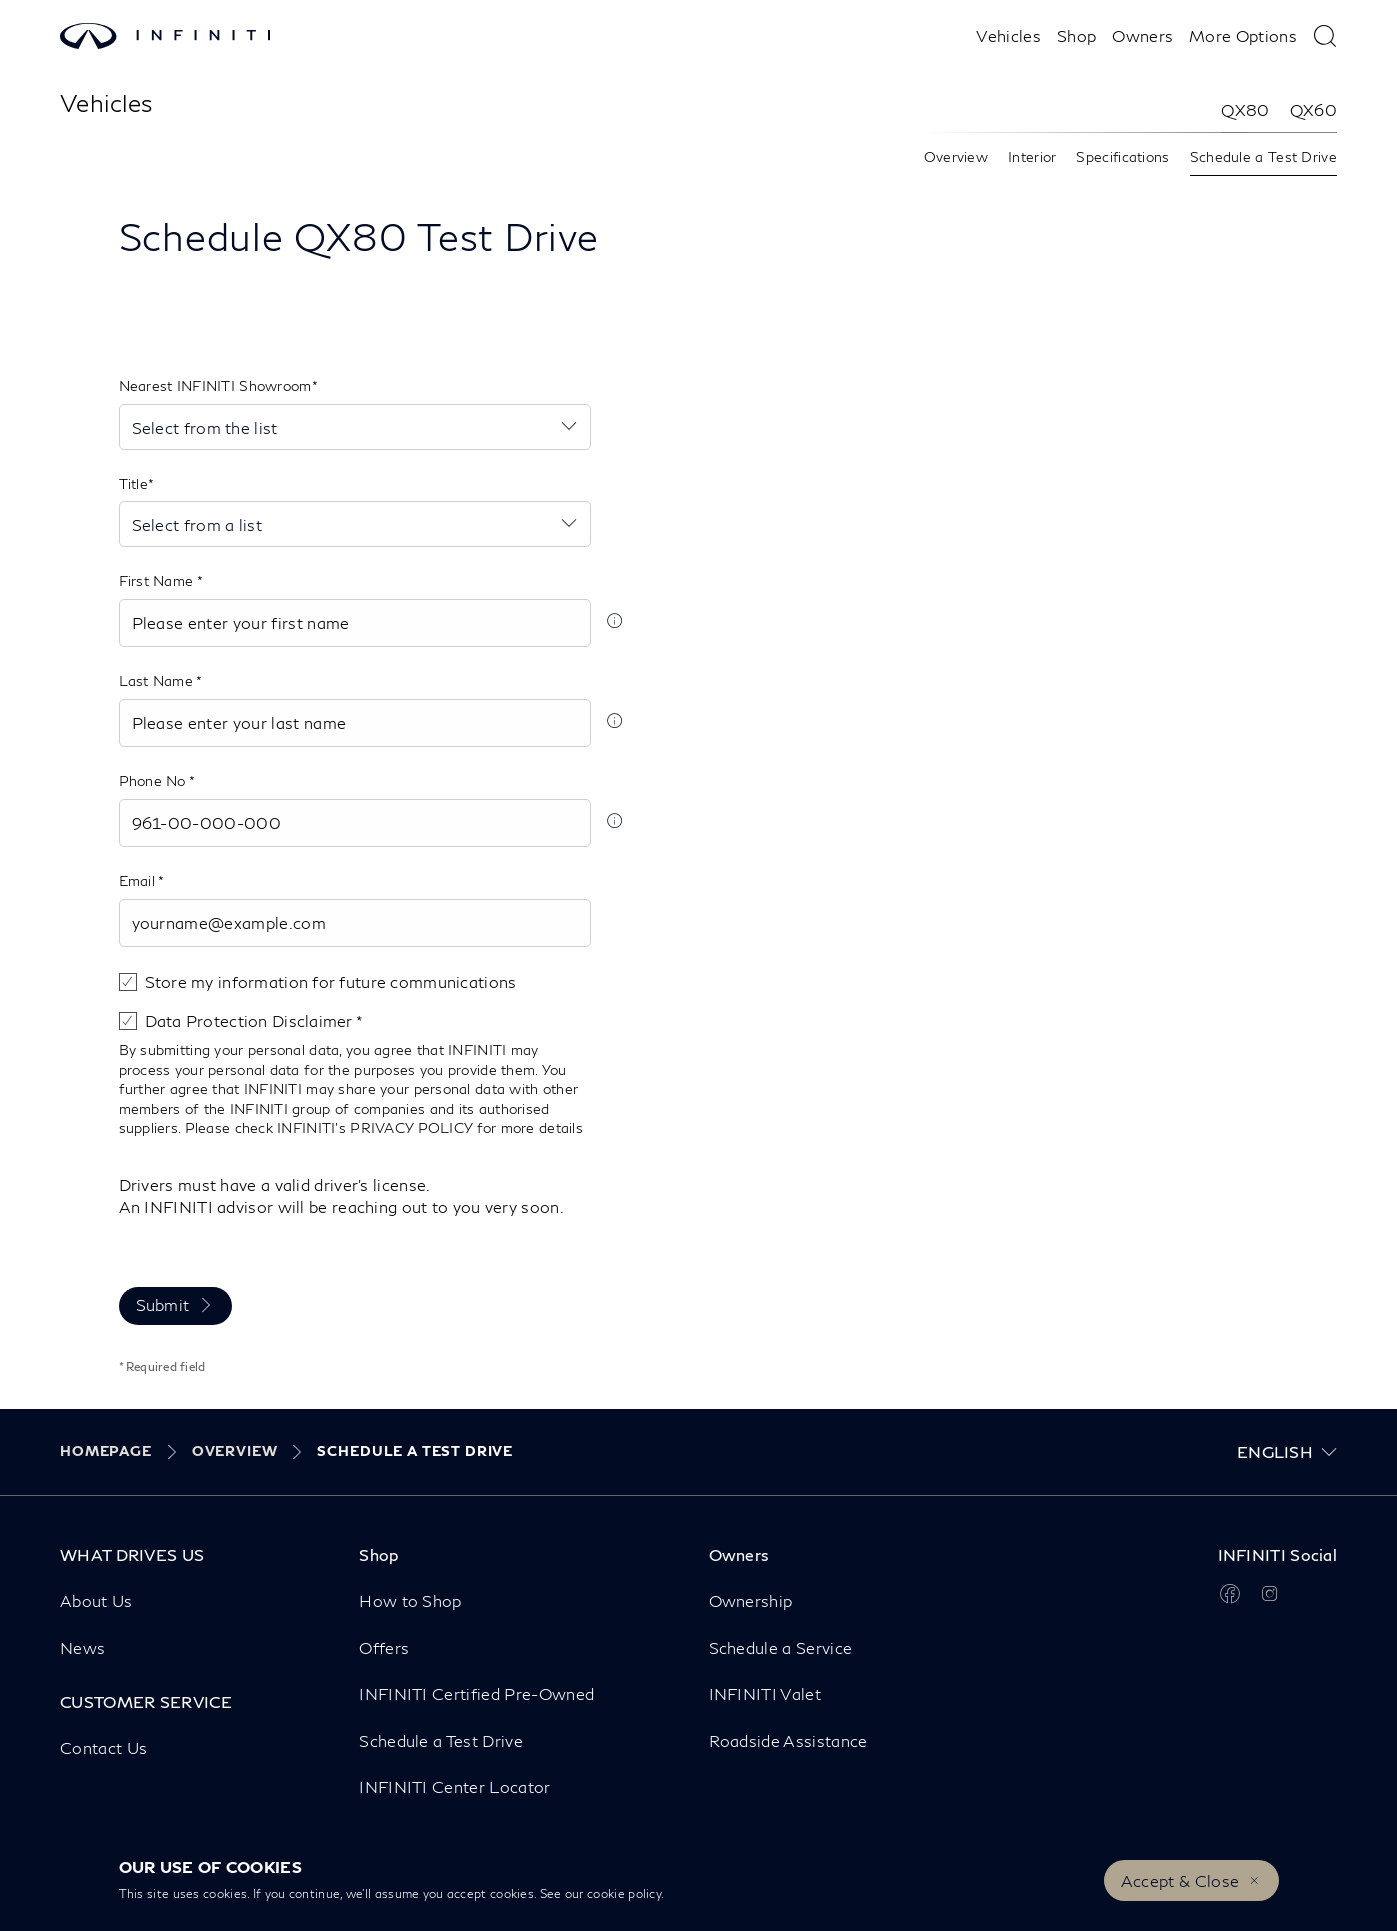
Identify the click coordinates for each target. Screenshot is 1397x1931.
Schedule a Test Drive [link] (1263, 156)
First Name (158, 580)
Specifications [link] (1122, 156)
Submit (163, 1304)
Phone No (154, 780)
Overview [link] (956, 156)
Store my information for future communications (331, 981)
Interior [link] (1032, 156)
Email (139, 880)
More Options (1243, 35)
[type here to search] (1325, 36)
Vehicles (1008, 35)
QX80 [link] (1245, 109)
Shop (1076, 35)
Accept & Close (1180, 1880)
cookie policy (624, 1893)
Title (133, 483)
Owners (1142, 35)
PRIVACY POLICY (411, 1127)
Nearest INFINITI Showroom (215, 385)
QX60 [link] (1313, 109)
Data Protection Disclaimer (251, 1020)
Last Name (158, 680)
